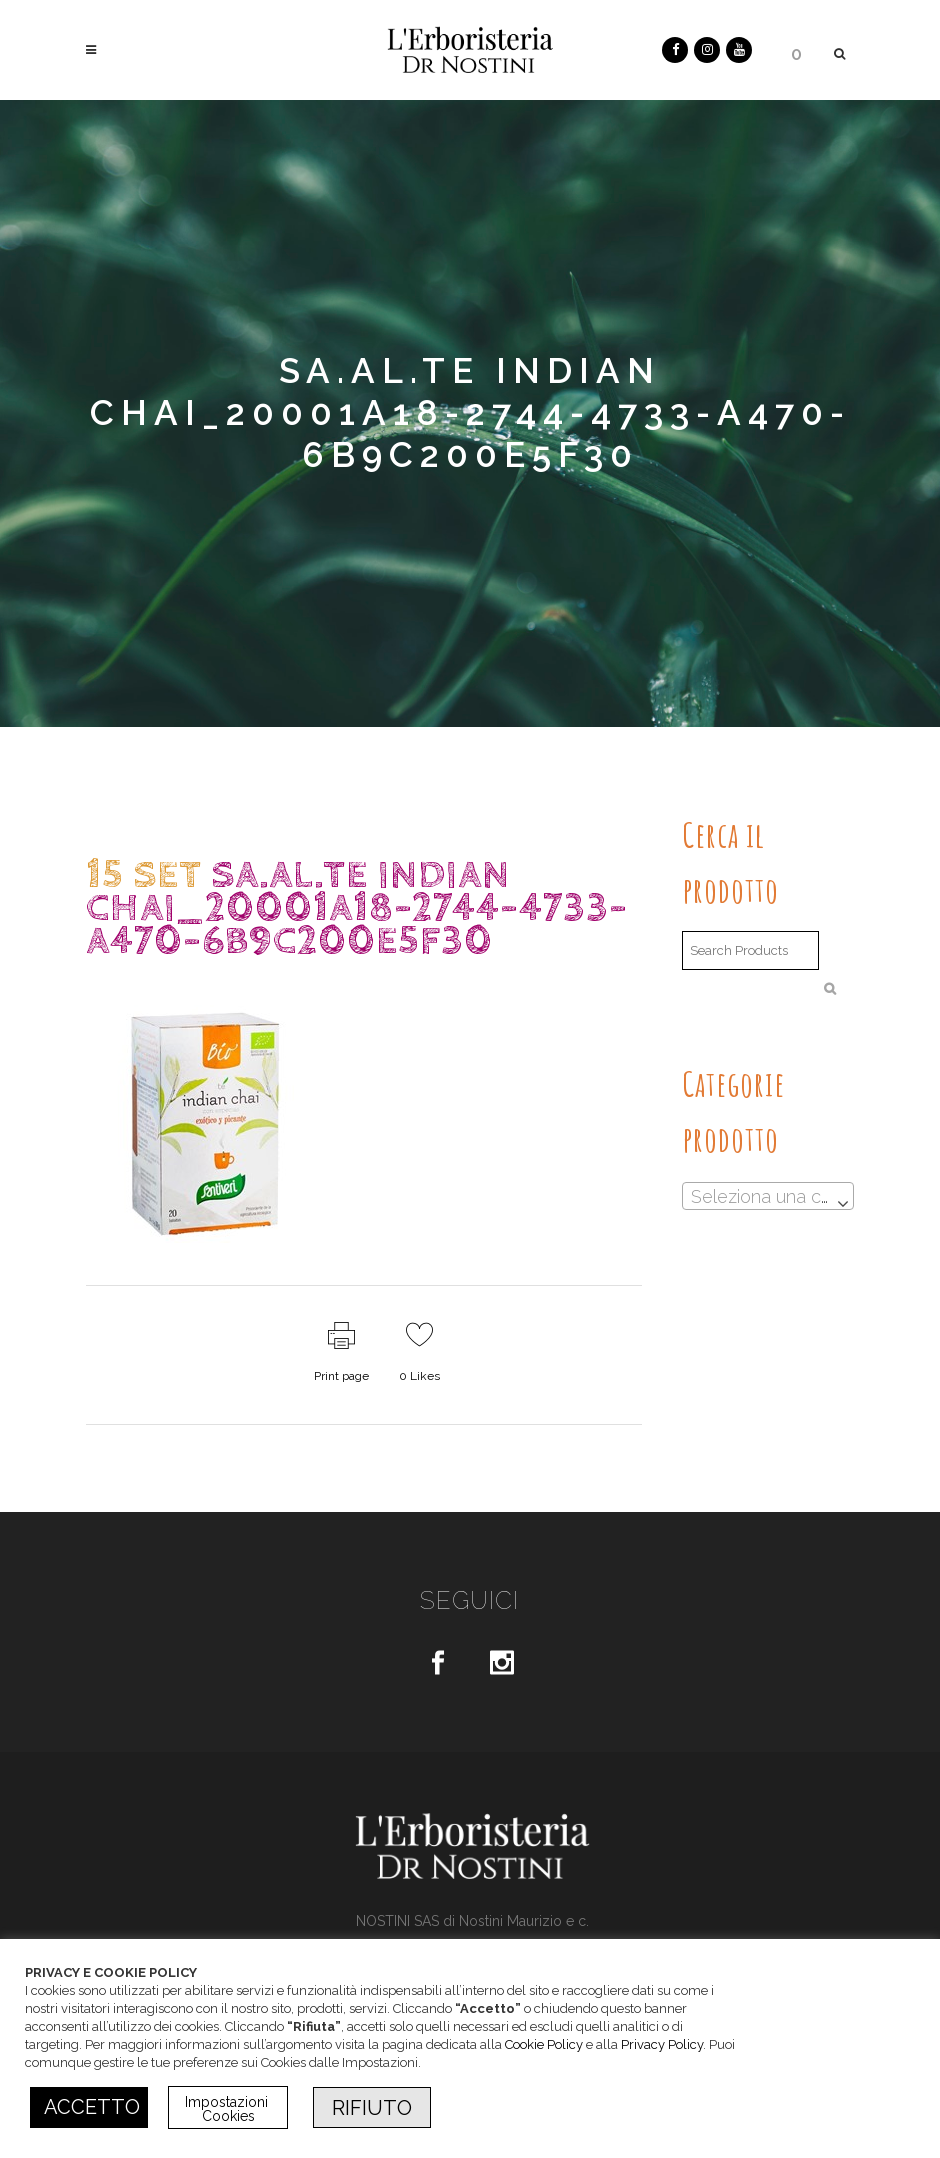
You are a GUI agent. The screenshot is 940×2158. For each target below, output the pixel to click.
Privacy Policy (662, 2044)
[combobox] (768, 1196)
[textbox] (768, 1197)
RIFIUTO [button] (372, 2108)
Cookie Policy (544, 2044)
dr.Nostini (258, 980)
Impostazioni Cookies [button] (228, 2109)
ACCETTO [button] (92, 2107)
